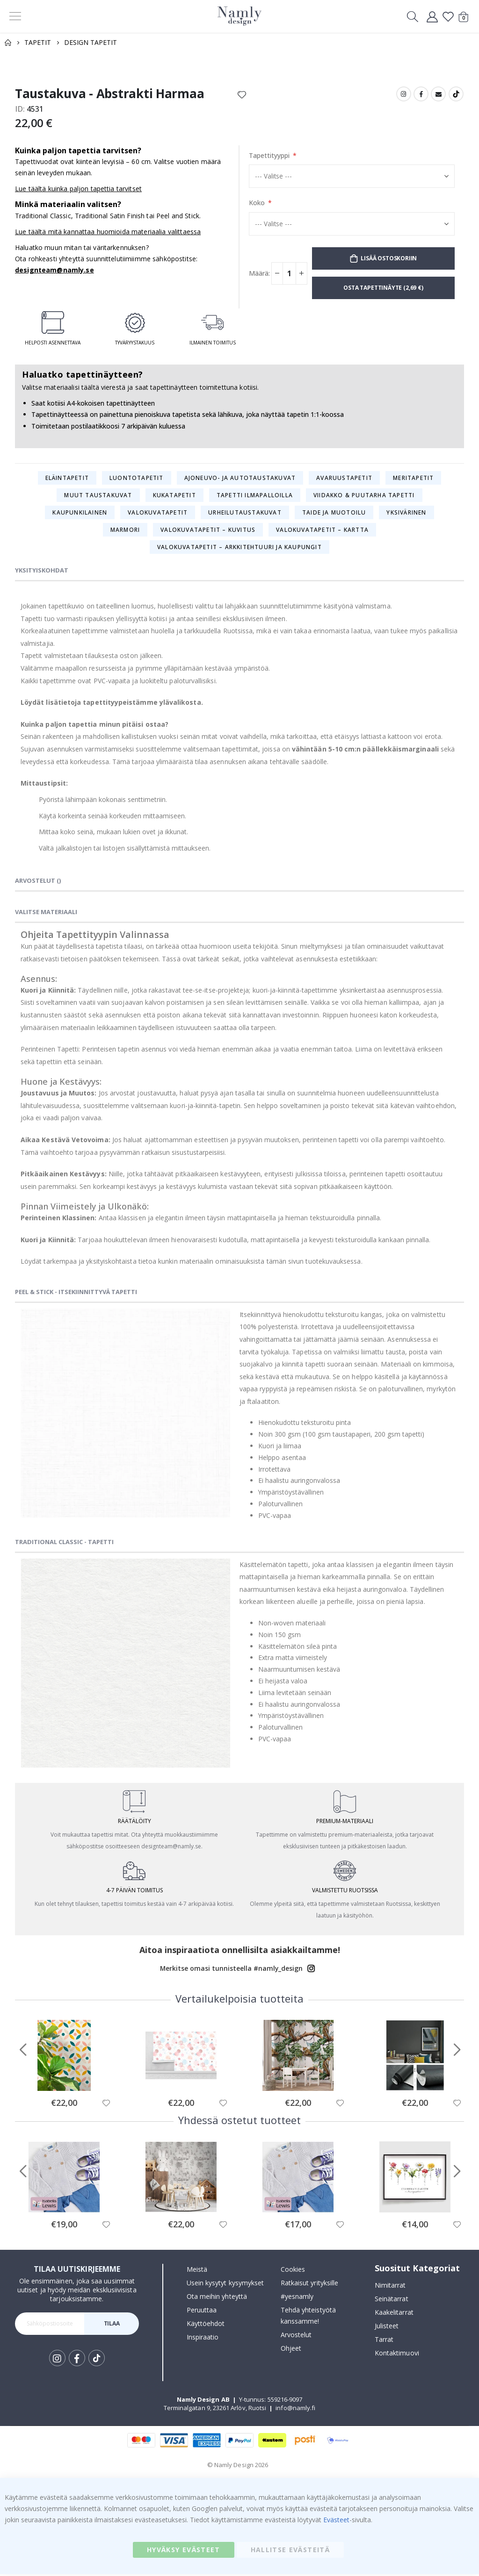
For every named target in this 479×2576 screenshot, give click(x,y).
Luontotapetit (136, 479)
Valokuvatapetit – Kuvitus (207, 531)
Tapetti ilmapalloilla (255, 496)
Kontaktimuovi (397, 2354)
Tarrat (384, 2341)
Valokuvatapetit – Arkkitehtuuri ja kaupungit (239, 548)
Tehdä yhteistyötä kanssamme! (308, 2317)
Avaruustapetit (344, 479)
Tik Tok (96, 2360)
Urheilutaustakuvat (245, 513)
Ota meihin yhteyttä (217, 2297)
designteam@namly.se (54, 271)
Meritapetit (413, 479)
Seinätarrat (391, 2300)
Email (438, 93)
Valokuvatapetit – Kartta (322, 531)
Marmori (125, 531)
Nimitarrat (390, 2287)
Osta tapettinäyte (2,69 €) (383, 289)
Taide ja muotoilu (334, 513)
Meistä (197, 2270)
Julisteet (387, 2327)
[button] (106, 2104)
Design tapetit (90, 42)
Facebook (421, 93)
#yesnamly (297, 2297)
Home (8, 42)
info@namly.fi (295, 2409)
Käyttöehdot (206, 2324)
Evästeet (336, 2521)
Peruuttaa (202, 2311)
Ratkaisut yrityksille (309, 2284)
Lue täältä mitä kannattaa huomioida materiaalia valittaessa (108, 233)
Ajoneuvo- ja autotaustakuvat (240, 479)
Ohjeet (291, 2349)
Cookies (293, 2270)
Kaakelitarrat (394, 2314)
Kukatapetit (174, 496)
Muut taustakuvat (98, 496)
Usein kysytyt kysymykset (225, 2284)
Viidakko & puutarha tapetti (363, 496)
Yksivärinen (406, 513)
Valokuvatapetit (158, 513)
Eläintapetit (67, 479)
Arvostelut (296, 2336)
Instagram (403, 93)
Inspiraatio (203, 2338)
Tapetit (37, 42)
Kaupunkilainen (79, 513)
